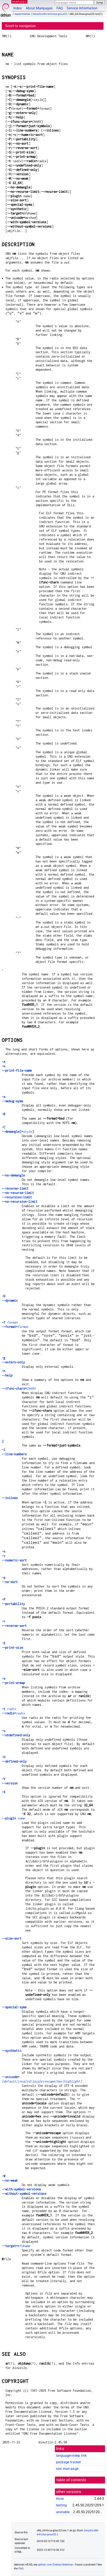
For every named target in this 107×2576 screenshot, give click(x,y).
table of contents (71, 2480)
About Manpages (39, 8)
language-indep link (71, 2455)
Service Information (82, 8)
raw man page (67, 2469)
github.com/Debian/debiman (55, 2564)
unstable (63, 2512)
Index (17, 8)
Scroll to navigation (20, 26)
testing (61, 2505)
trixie (60, 2499)
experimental (22, 14)
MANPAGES (19, 1)
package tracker (68, 2462)
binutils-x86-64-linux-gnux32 (50, 14)
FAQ (59, 8)
